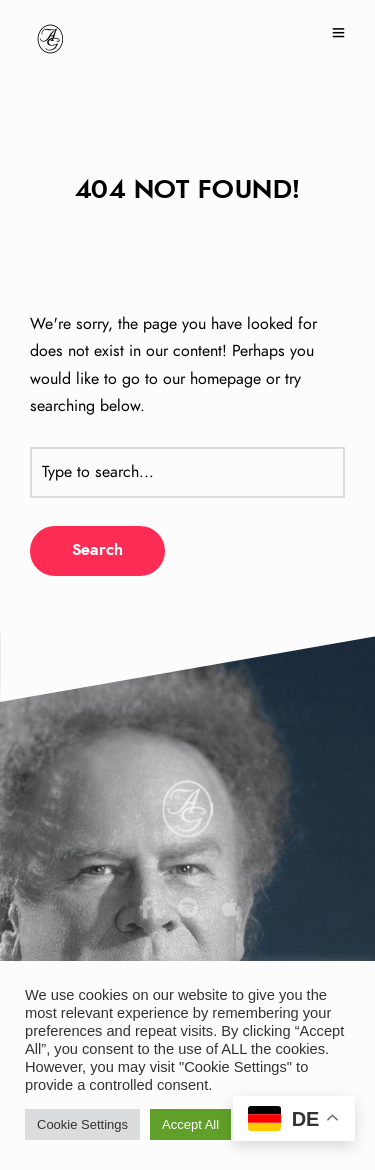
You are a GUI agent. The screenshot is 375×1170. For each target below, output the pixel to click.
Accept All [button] (190, 1124)
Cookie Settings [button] (82, 1124)
